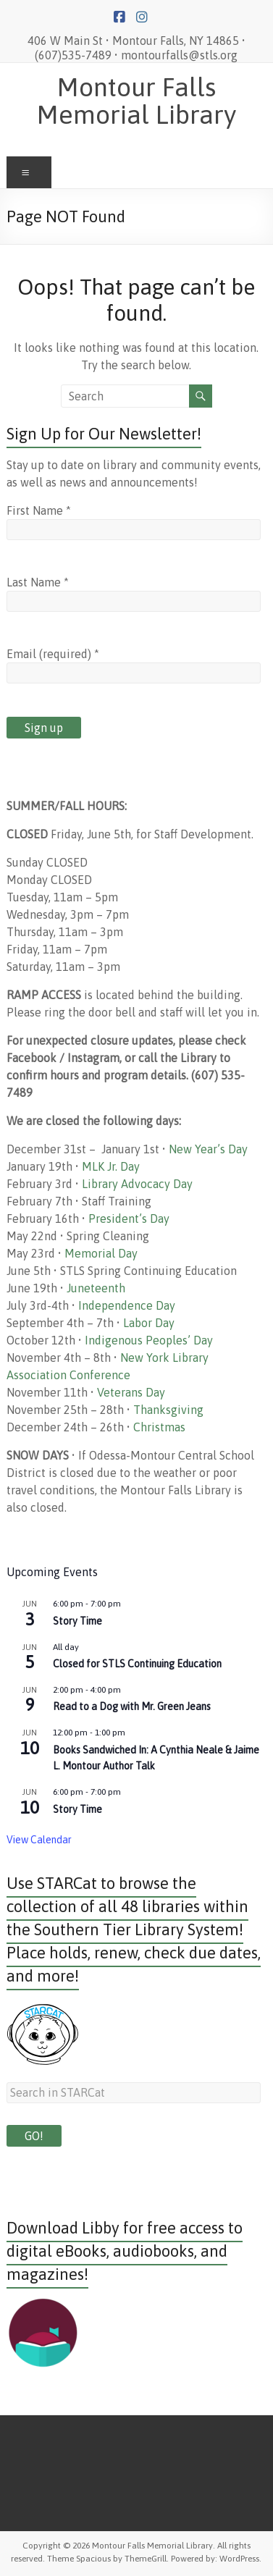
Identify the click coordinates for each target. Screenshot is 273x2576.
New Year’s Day (208, 1149)
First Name (39, 510)
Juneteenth (96, 1288)
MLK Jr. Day (111, 1166)
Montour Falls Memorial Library (136, 101)
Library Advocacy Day (137, 1183)
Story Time (77, 1621)
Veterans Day (131, 1392)
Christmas (159, 1427)
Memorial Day (101, 1253)
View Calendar (39, 1839)
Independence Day (126, 1305)
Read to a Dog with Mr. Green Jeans (132, 1706)
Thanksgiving (168, 1409)
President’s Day (128, 1218)
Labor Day (149, 1322)
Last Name (38, 582)
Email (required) (53, 653)
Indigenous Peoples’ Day (149, 1340)
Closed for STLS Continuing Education (137, 1664)
